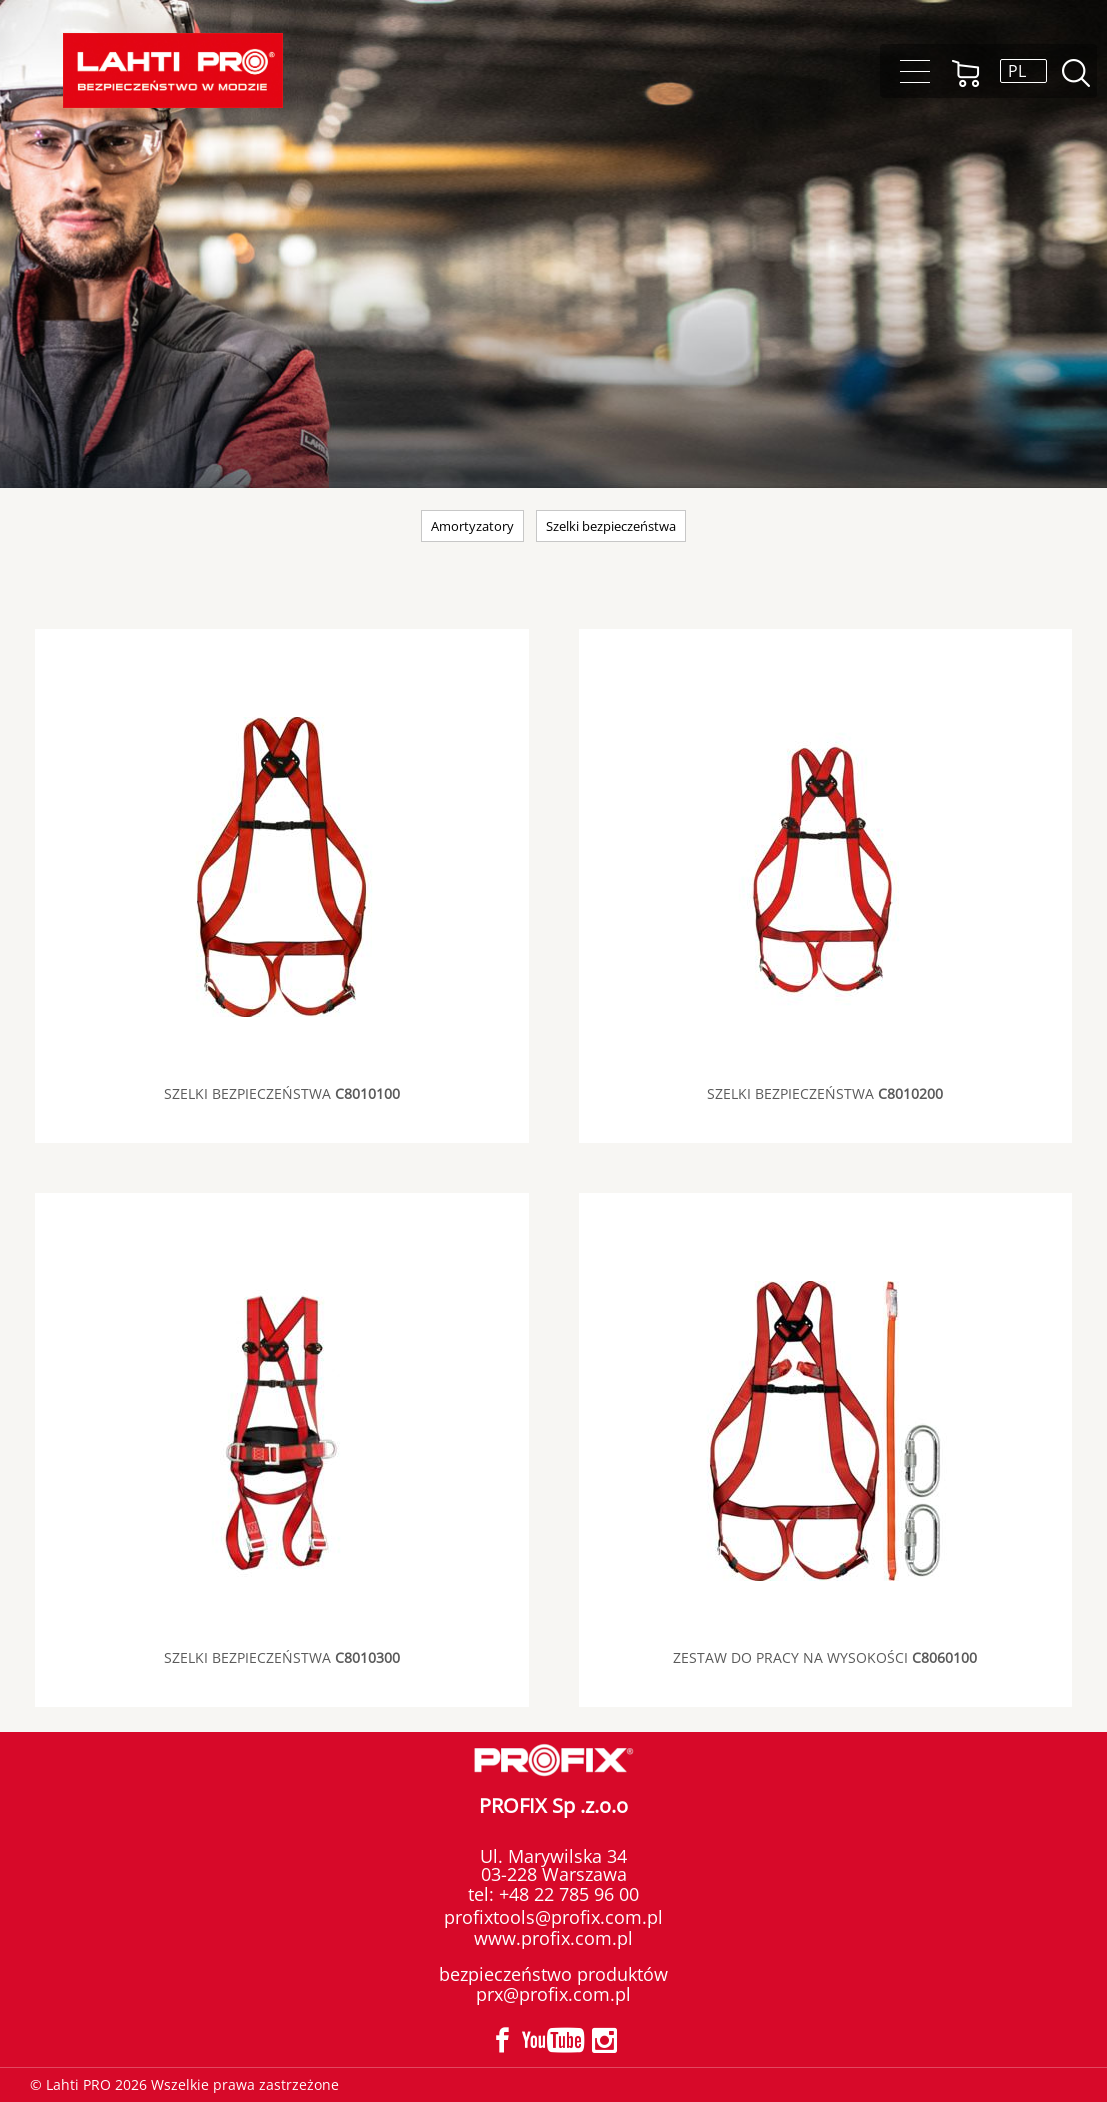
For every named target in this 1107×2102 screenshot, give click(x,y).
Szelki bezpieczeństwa (611, 526)
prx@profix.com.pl (553, 1994)
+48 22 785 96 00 (566, 1894)
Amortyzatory (472, 526)
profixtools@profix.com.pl (553, 1917)
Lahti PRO (173, 70)
